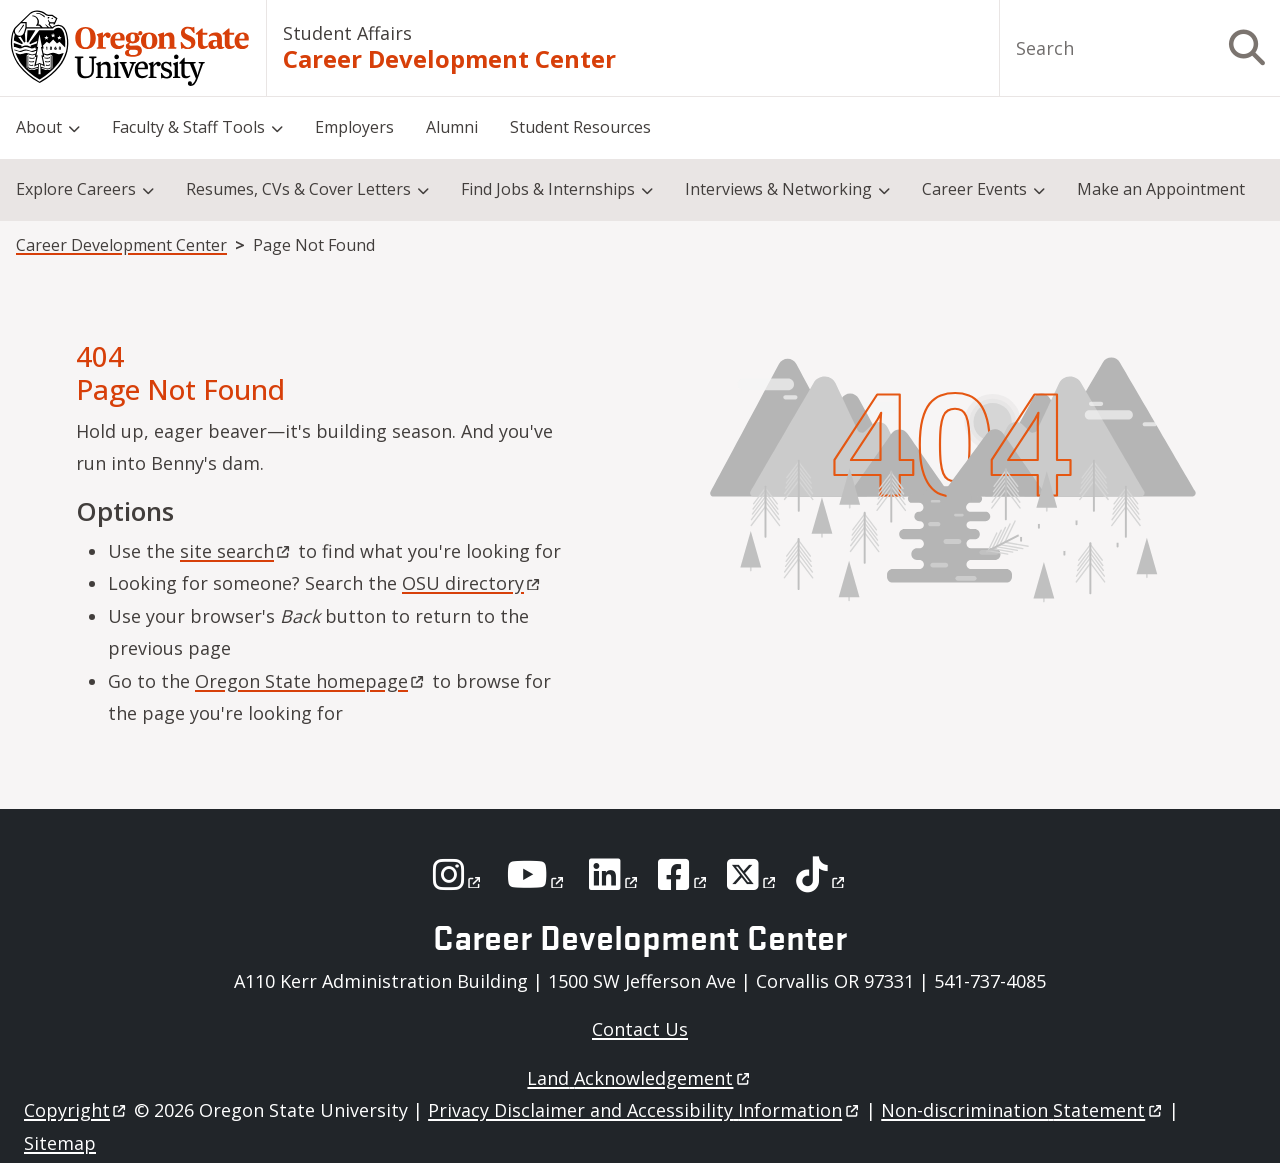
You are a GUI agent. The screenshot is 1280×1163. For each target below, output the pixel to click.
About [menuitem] (39, 127)
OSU (472, 583)
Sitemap (60, 1143)
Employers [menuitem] (354, 127)
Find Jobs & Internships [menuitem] (548, 189)
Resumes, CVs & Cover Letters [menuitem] (298, 189)
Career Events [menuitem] (974, 189)
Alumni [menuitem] (452, 127)
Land (639, 1078)
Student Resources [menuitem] (580, 127)
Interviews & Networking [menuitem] (778, 189)
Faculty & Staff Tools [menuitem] (188, 127)
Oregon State (311, 681)
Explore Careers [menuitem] (76, 189)
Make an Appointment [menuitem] (1161, 189)
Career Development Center (449, 59)
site (236, 551)
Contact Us (640, 1029)
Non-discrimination (1022, 1110)
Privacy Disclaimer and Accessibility (644, 1110)
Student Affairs (347, 33)
